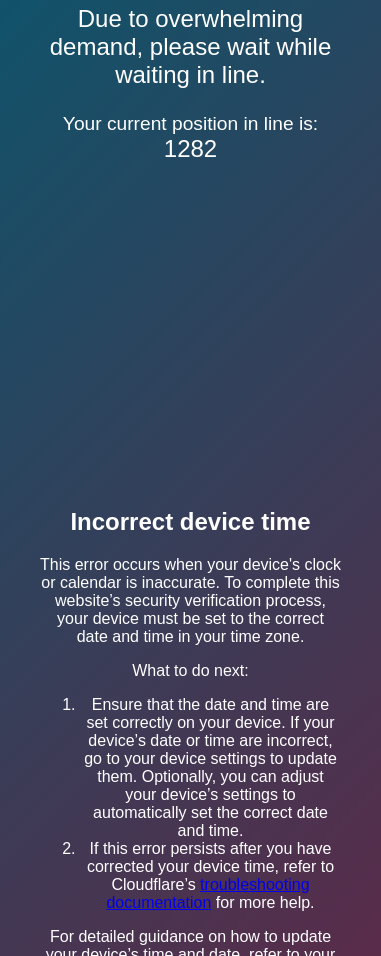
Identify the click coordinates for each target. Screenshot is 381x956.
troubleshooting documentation (207, 893)
